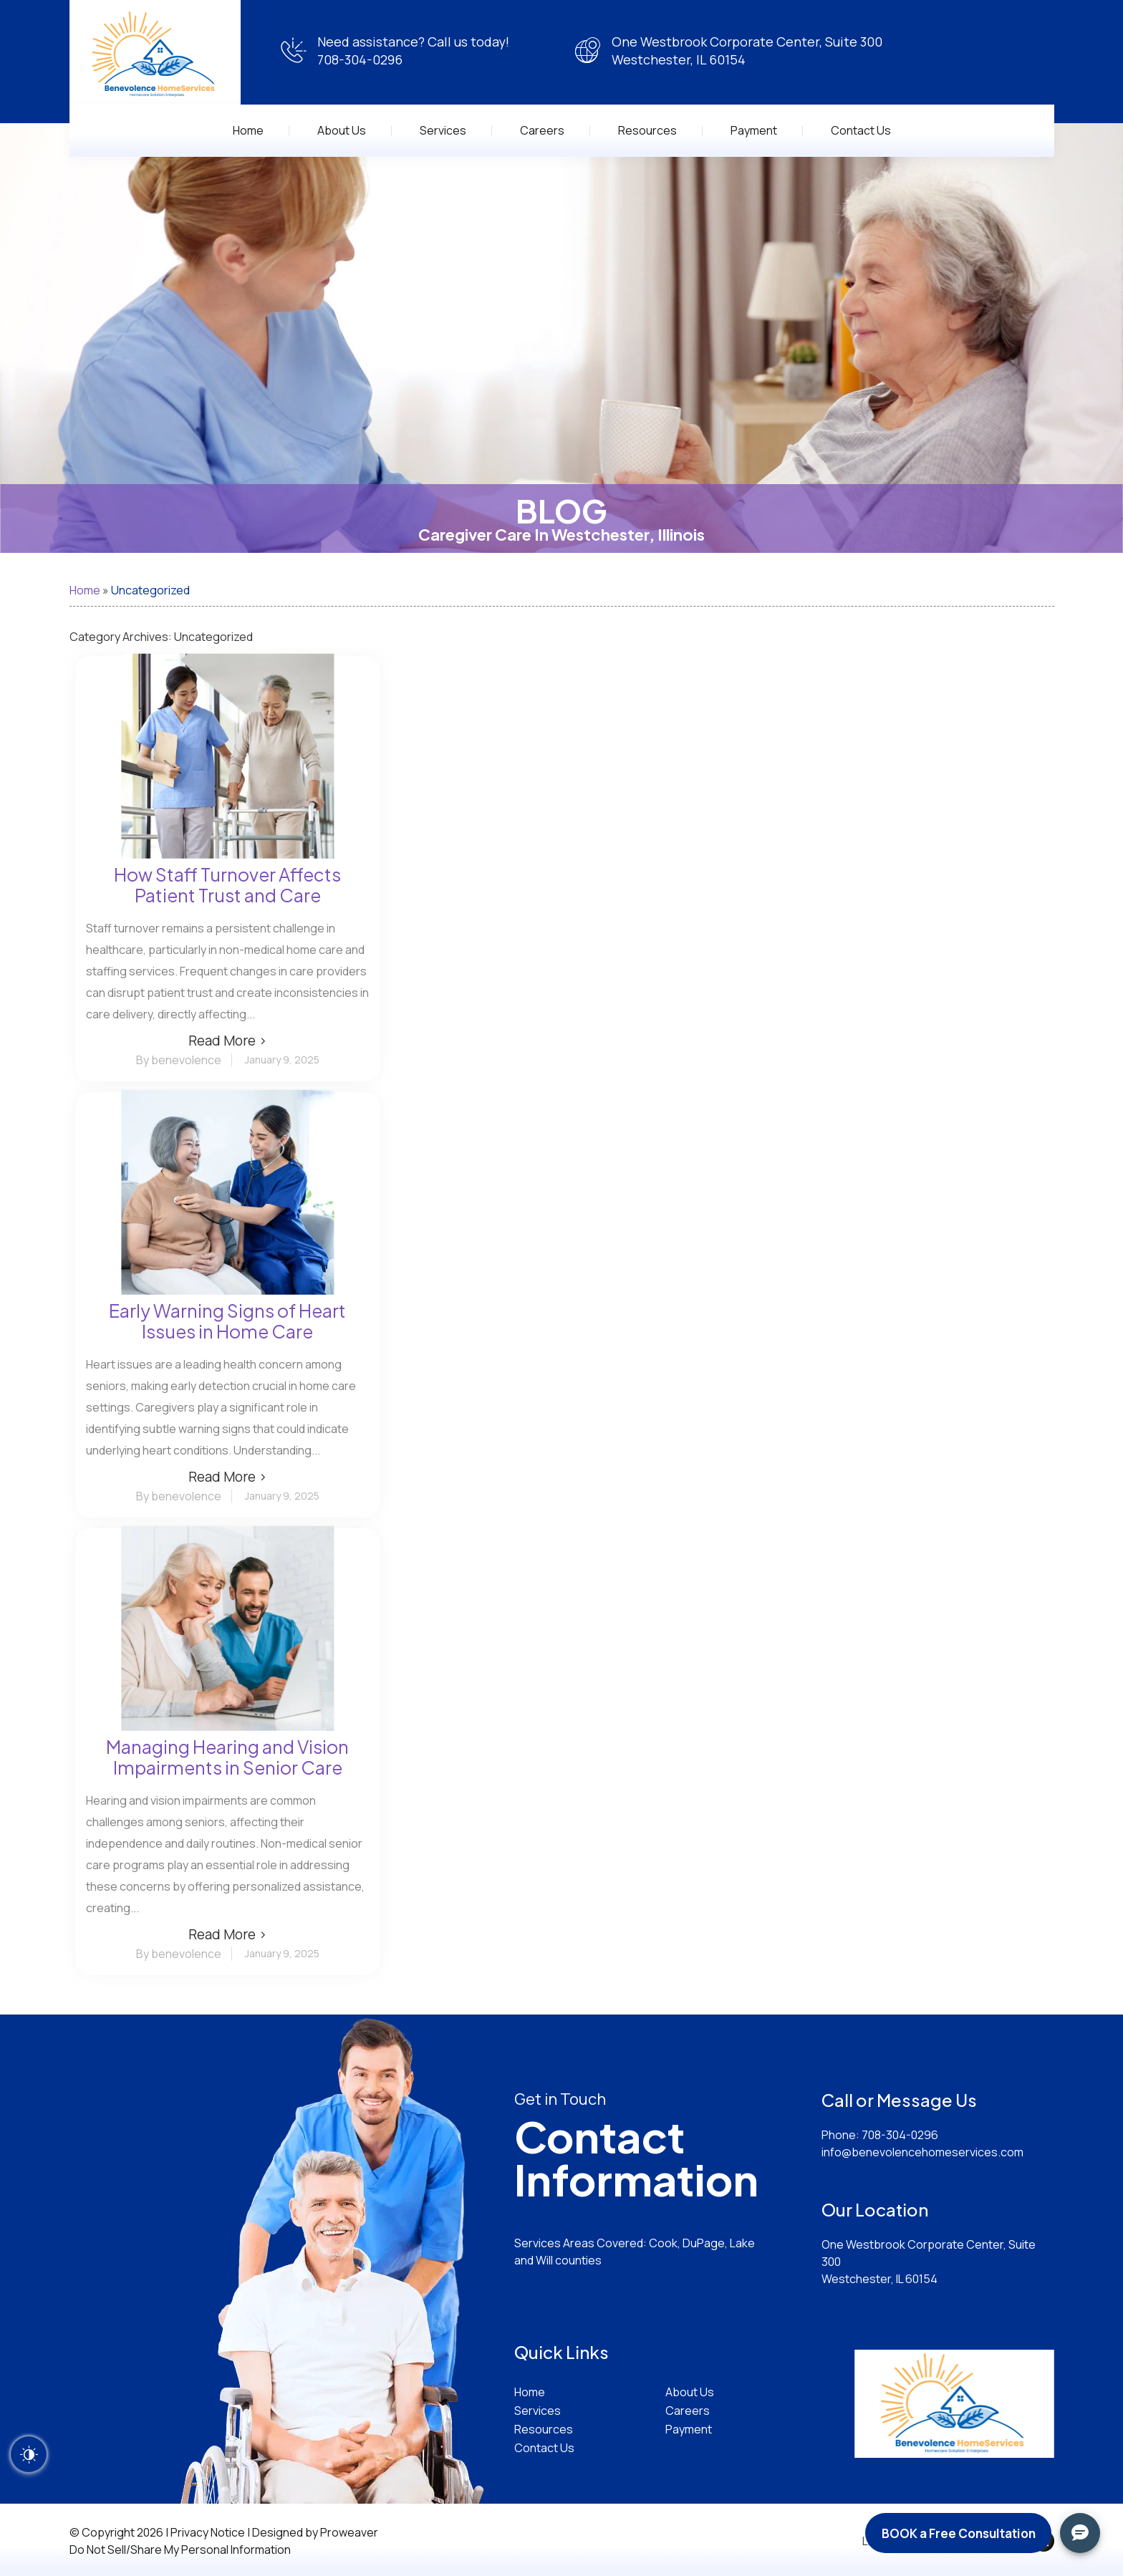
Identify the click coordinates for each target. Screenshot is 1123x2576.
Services (443, 130)
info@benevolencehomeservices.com (922, 2152)
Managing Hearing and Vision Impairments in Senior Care (227, 1757)
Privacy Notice (207, 2532)
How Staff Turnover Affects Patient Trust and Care (227, 885)
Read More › (227, 1040)
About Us (341, 130)
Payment (754, 130)
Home (248, 130)
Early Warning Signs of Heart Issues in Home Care (227, 1321)
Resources (647, 130)
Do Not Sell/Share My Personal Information (180, 2549)
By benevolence (178, 1060)
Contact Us (861, 130)
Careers (542, 130)
